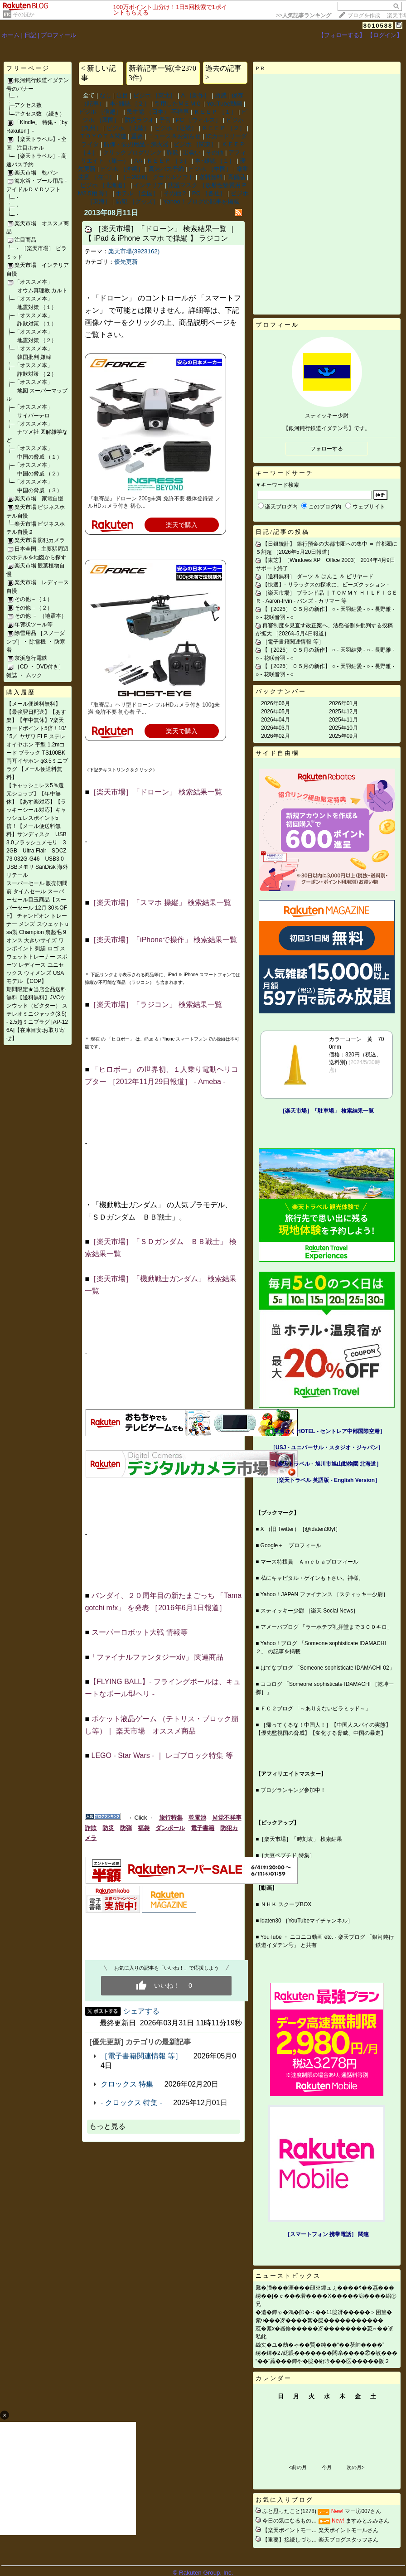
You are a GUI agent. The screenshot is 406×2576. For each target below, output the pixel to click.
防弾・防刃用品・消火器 (136, 144)
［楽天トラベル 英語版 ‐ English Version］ (326, 1480)
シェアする (141, 2011)
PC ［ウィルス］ (198, 119)
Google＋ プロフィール (291, 1545)
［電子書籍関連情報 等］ (141, 2056)
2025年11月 (343, 720)
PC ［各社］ (209, 193)
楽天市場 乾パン (36, 172)
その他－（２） (33, 608)
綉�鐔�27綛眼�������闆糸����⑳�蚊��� (326, 2353)
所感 (221, 95)
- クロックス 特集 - (131, 2102)
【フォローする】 (341, 35)
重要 (137, 136)
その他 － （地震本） (40, 616)
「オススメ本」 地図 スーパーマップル (37, 390)
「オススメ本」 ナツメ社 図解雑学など (37, 432)
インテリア (148, 185)
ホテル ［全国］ (137, 193)
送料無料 (210, 177)
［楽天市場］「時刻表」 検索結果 (300, 1839)
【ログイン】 (384, 35)
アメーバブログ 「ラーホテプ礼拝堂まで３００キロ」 (326, 1627)
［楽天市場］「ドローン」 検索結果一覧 (155, 792)
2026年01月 (343, 703)
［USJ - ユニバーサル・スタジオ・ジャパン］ (326, 1447)
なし (105, 95)
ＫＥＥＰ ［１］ (215, 111)
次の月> (355, 2467)
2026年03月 (275, 728)
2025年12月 (343, 711)
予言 (165, 119)
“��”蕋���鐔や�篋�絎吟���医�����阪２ (323, 2361)
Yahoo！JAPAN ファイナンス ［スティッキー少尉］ (324, 1594)
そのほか (23, 14)
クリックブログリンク (132, 152)
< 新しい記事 (98, 73)
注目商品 (25, 240)
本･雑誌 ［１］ (215, 160)
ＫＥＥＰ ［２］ (223, 128)
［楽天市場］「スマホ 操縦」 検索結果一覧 (160, 902)
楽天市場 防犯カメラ (39, 540)
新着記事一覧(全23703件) (162, 73)
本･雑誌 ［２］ (130, 103)
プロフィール (58, 35)
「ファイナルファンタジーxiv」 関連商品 (156, 1657)
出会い (192, 152)
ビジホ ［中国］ (210, 168)
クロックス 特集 (127, 2084)
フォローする (326, 448)
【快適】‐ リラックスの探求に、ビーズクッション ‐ (325, 584)
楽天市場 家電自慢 (38, 498)
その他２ (175, 193)
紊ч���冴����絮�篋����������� (319, 2320)
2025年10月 (343, 728)
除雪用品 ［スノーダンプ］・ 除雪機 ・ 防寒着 (35, 641)
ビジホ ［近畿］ (176, 128)
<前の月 (297, 2467)
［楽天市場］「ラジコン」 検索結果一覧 (155, 1004)
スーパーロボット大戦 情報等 (140, 1632)
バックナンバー (281, 691)
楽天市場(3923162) (134, 251)
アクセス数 (28, 105)
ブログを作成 (364, 15)
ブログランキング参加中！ (293, 1790)
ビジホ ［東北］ (154, 95)
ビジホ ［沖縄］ (122, 168)
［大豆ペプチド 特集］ (286, 1855)
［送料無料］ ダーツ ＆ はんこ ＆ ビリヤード (317, 576)
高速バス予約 (166, 168)
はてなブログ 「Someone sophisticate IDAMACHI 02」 (328, 1668)
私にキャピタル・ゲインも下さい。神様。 (312, 1578)
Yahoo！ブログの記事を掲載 (201, 201)
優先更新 (126, 261)
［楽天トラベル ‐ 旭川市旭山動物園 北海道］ (327, 1464)
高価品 (236, 177)
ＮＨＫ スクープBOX (286, 1904)
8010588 (378, 25)
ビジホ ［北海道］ (104, 185)
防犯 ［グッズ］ (137, 201)
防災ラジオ (139, 119)
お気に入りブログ (285, 2499)
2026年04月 (275, 720)
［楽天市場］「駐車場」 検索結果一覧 (326, 1111)
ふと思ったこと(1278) (289, 2511)
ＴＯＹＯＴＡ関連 (102, 136)
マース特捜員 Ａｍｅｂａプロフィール (309, 1562)
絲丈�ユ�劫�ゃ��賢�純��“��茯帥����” (320, 2345)
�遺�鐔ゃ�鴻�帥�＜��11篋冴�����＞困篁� (324, 2312)
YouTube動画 (224, 103)
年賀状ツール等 (33, 624)
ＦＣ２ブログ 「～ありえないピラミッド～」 (316, 1708)
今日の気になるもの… (289, 2521)
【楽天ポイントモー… (289, 2530)
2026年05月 (275, 711)
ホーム (10, 35)
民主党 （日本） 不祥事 (157, 111)
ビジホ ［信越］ (100, 111)
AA (138, 160)
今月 (327, 2467)
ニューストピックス (288, 2275)
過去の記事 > (223, 72)
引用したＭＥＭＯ (178, 103)
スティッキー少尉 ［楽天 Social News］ (310, 1611)
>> (303, 15)
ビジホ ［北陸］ (128, 128)
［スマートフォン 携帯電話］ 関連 (327, 2234)
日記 (30, 35)
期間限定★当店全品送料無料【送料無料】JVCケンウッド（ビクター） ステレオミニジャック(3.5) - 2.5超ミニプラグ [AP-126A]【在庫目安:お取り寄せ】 (37, 1013)
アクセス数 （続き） (39, 114)
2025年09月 (343, 736)
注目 (122, 95)
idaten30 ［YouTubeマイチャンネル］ (307, 1920)
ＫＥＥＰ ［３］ (168, 160)
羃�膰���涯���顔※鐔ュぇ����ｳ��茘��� (325, 2288)
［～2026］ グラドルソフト (157, 177)
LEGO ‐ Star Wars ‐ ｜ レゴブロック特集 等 (162, 1755)
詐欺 (173, 152)
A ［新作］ (195, 95)
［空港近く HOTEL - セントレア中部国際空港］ (326, 1431)
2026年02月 (275, 736)
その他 (214, 152)
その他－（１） (33, 599)
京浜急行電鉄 (30, 658)
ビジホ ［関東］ (195, 144)
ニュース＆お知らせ (174, 136)
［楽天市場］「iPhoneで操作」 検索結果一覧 (163, 940)
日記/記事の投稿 (282, 531)
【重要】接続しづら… (289, 2540)
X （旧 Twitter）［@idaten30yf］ (301, 1529)
